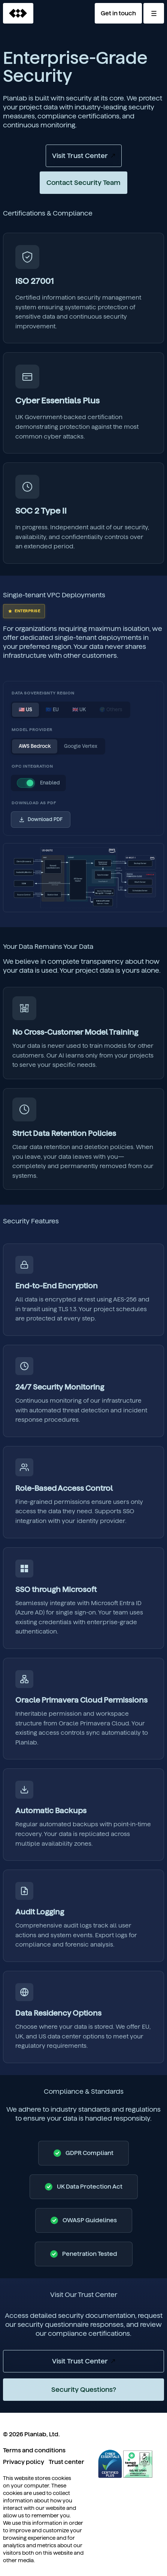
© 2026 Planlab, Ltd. (31, 2434)
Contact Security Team (83, 182)
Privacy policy (23, 2461)
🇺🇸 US (25, 709)
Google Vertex (80, 746)
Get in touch (118, 13)
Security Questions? (83, 2389)
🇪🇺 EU (52, 709)
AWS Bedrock (35, 746)
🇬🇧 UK (79, 709)
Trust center (66, 2461)
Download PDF (41, 820)
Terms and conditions (34, 2450)
